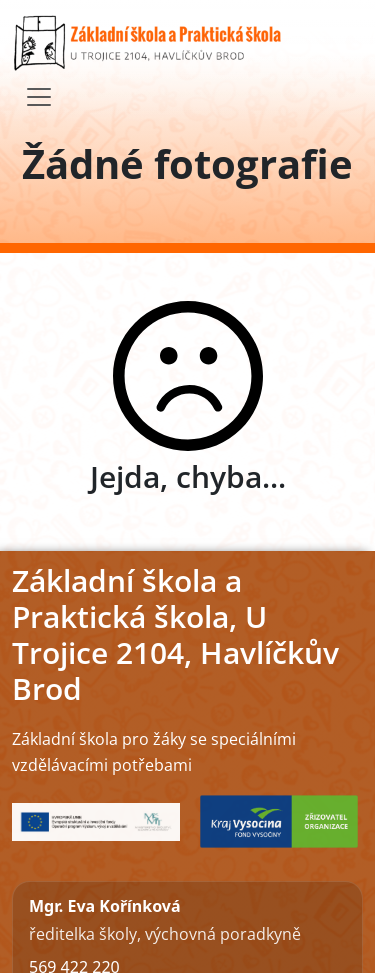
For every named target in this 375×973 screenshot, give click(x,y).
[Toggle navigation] (39, 97)
